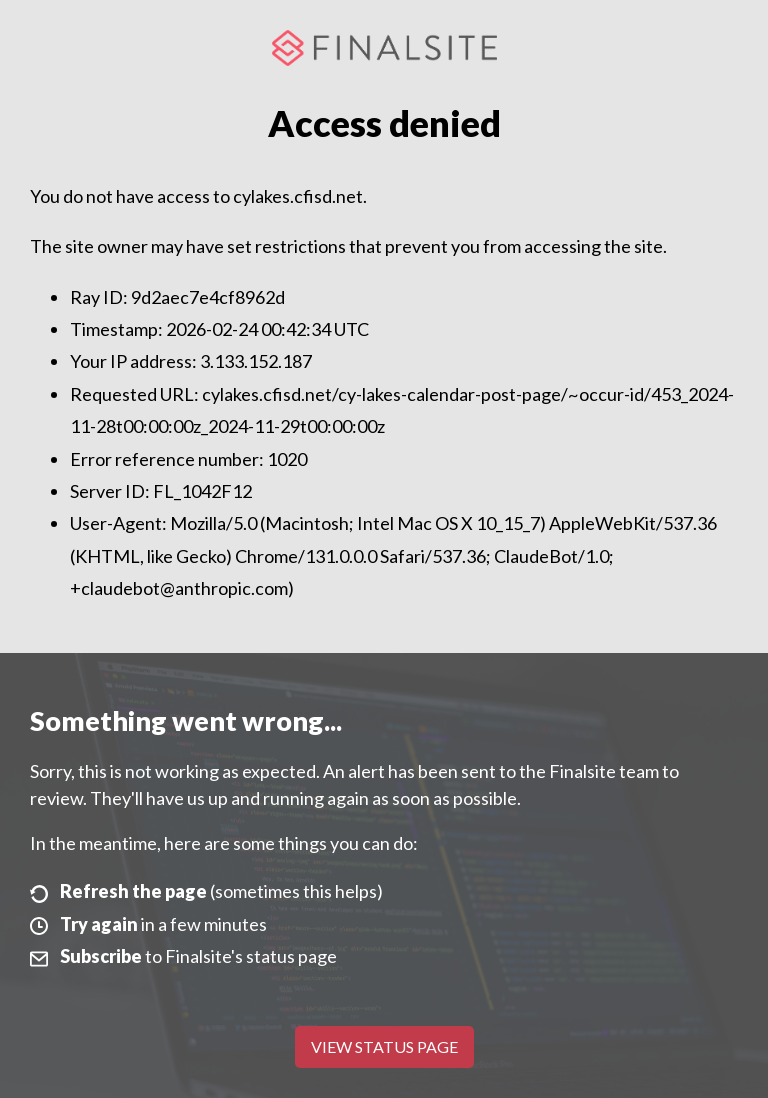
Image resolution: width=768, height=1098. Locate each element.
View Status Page (384, 1046)
